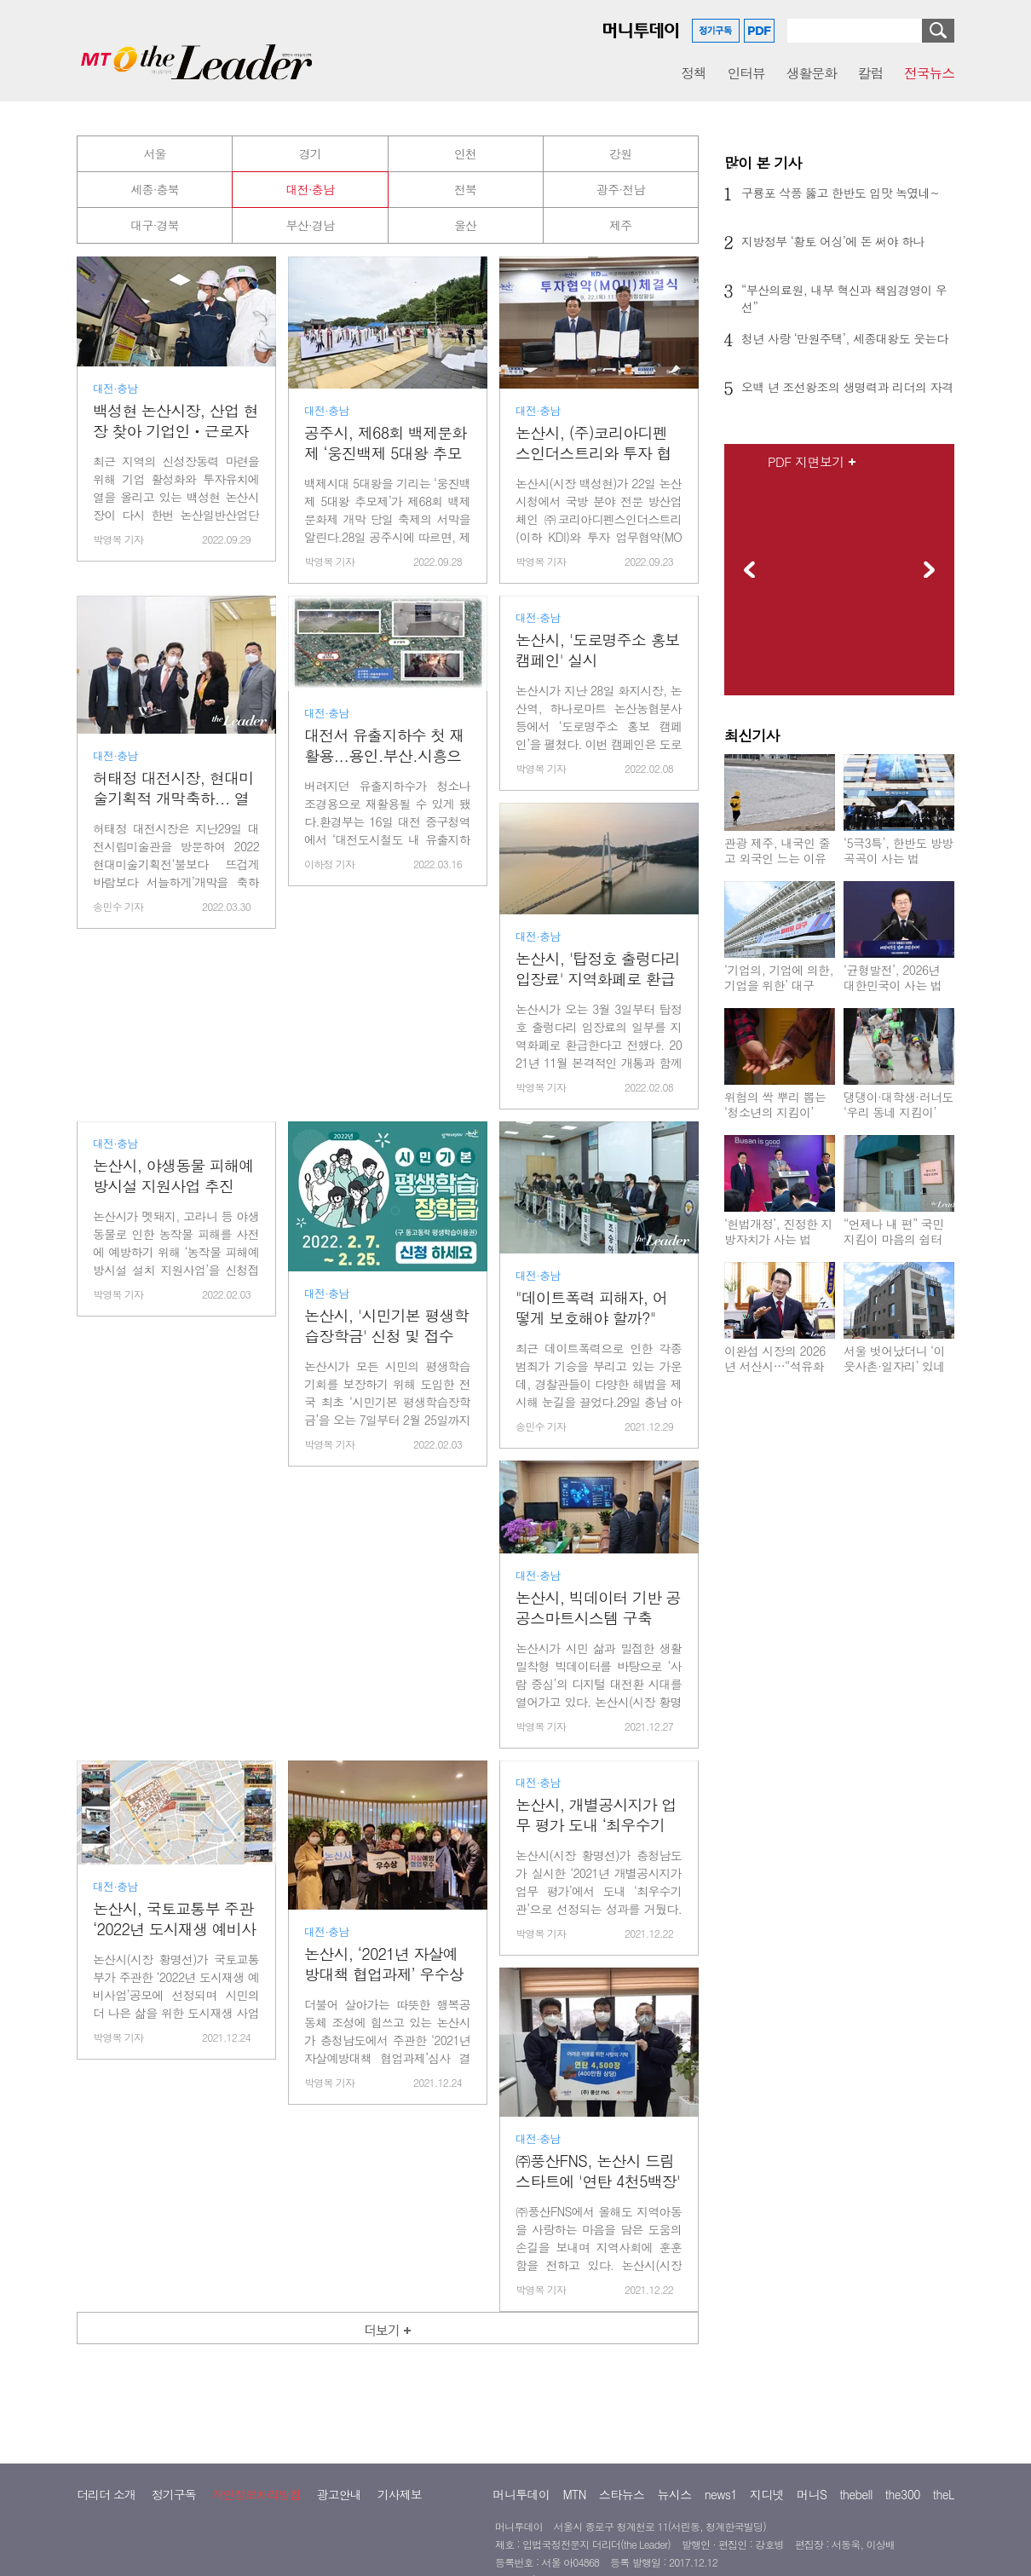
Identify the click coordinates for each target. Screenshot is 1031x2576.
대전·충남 (310, 189)
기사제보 (399, 2494)
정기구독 (174, 2494)
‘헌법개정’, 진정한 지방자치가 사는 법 (778, 1231)
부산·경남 (310, 224)
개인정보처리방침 (256, 2494)
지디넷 (767, 2494)
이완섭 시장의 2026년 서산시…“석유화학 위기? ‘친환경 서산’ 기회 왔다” (775, 1373)
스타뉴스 (622, 2494)
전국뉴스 (929, 73)
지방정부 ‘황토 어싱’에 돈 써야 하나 (832, 241)
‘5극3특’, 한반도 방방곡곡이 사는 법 (898, 850)
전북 (465, 189)
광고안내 (339, 2494)
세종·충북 (154, 189)
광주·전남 (620, 189)
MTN (573, 2494)
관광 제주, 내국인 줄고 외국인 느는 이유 (777, 850)
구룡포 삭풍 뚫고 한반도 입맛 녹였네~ (840, 192)
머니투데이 (521, 2494)
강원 (620, 153)
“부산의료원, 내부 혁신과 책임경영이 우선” (844, 298)
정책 (693, 73)
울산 (465, 224)
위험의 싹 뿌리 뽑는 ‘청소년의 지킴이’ (775, 1104)
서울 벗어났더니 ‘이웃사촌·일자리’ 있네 (894, 1358)
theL (943, 2494)
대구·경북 (154, 224)
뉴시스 (674, 2494)
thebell (856, 2494)
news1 (721, 2494)
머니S (812, 2494)
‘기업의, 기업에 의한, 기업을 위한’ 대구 (778, 977)
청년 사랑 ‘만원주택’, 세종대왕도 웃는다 (844, 338)
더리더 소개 (106, 2494)
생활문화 (811, 73)
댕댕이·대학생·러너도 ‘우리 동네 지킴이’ (898, 1104)
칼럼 (870, 73)
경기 (310, 153)
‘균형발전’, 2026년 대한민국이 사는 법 (893, 977)
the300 (902, 2494)
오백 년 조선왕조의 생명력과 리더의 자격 (847, 386)
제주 (620, 224)
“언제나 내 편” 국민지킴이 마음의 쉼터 (894, 1231)
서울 (154, 153)
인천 (465, 153)
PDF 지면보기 (806, 461)
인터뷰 (746, 73)
